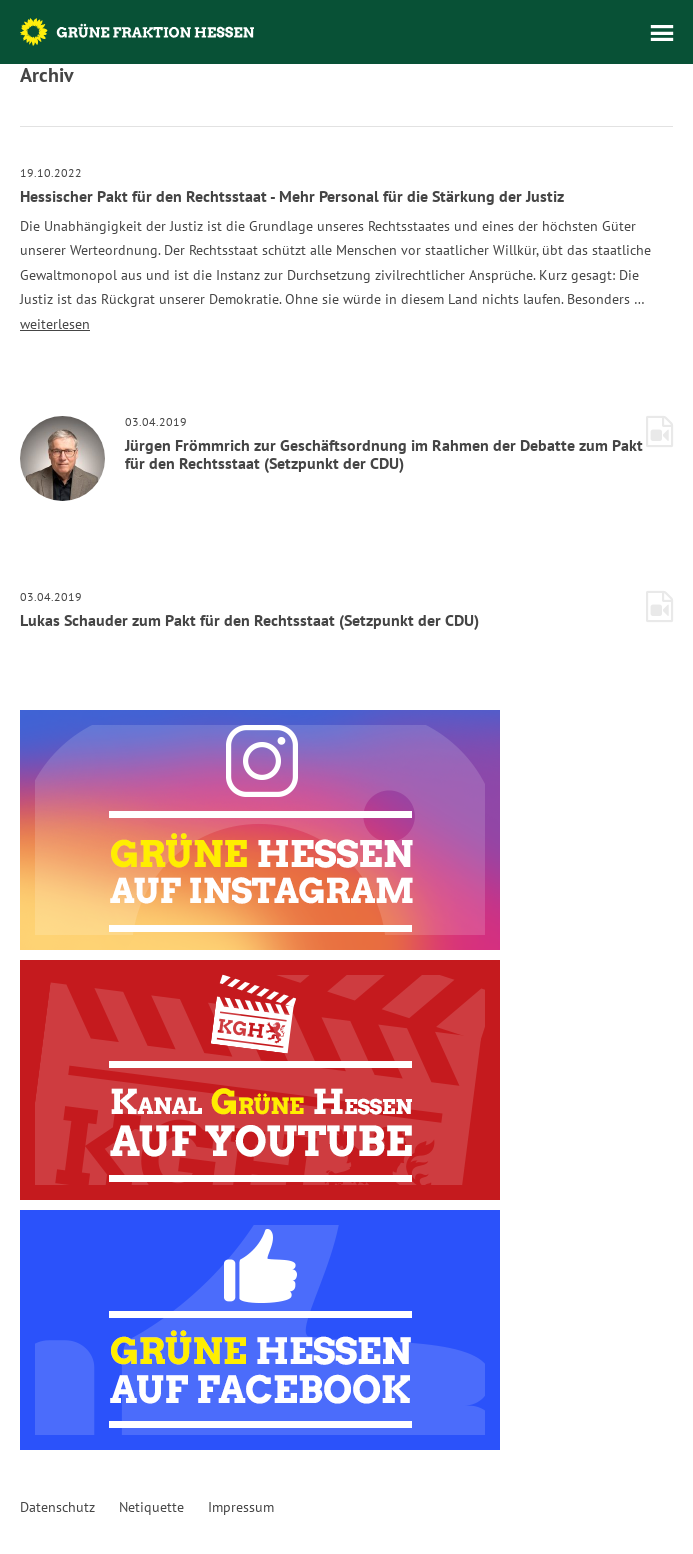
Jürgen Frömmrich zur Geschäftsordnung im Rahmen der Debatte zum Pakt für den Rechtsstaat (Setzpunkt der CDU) (384, 454)
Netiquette (151, 1507)
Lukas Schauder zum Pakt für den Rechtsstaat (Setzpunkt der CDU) (249, 620)
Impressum (241, 1507)
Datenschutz (57, 1507)
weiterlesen (55, 324)
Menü (662, 33)
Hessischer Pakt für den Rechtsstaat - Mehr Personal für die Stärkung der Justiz (292, 196)
